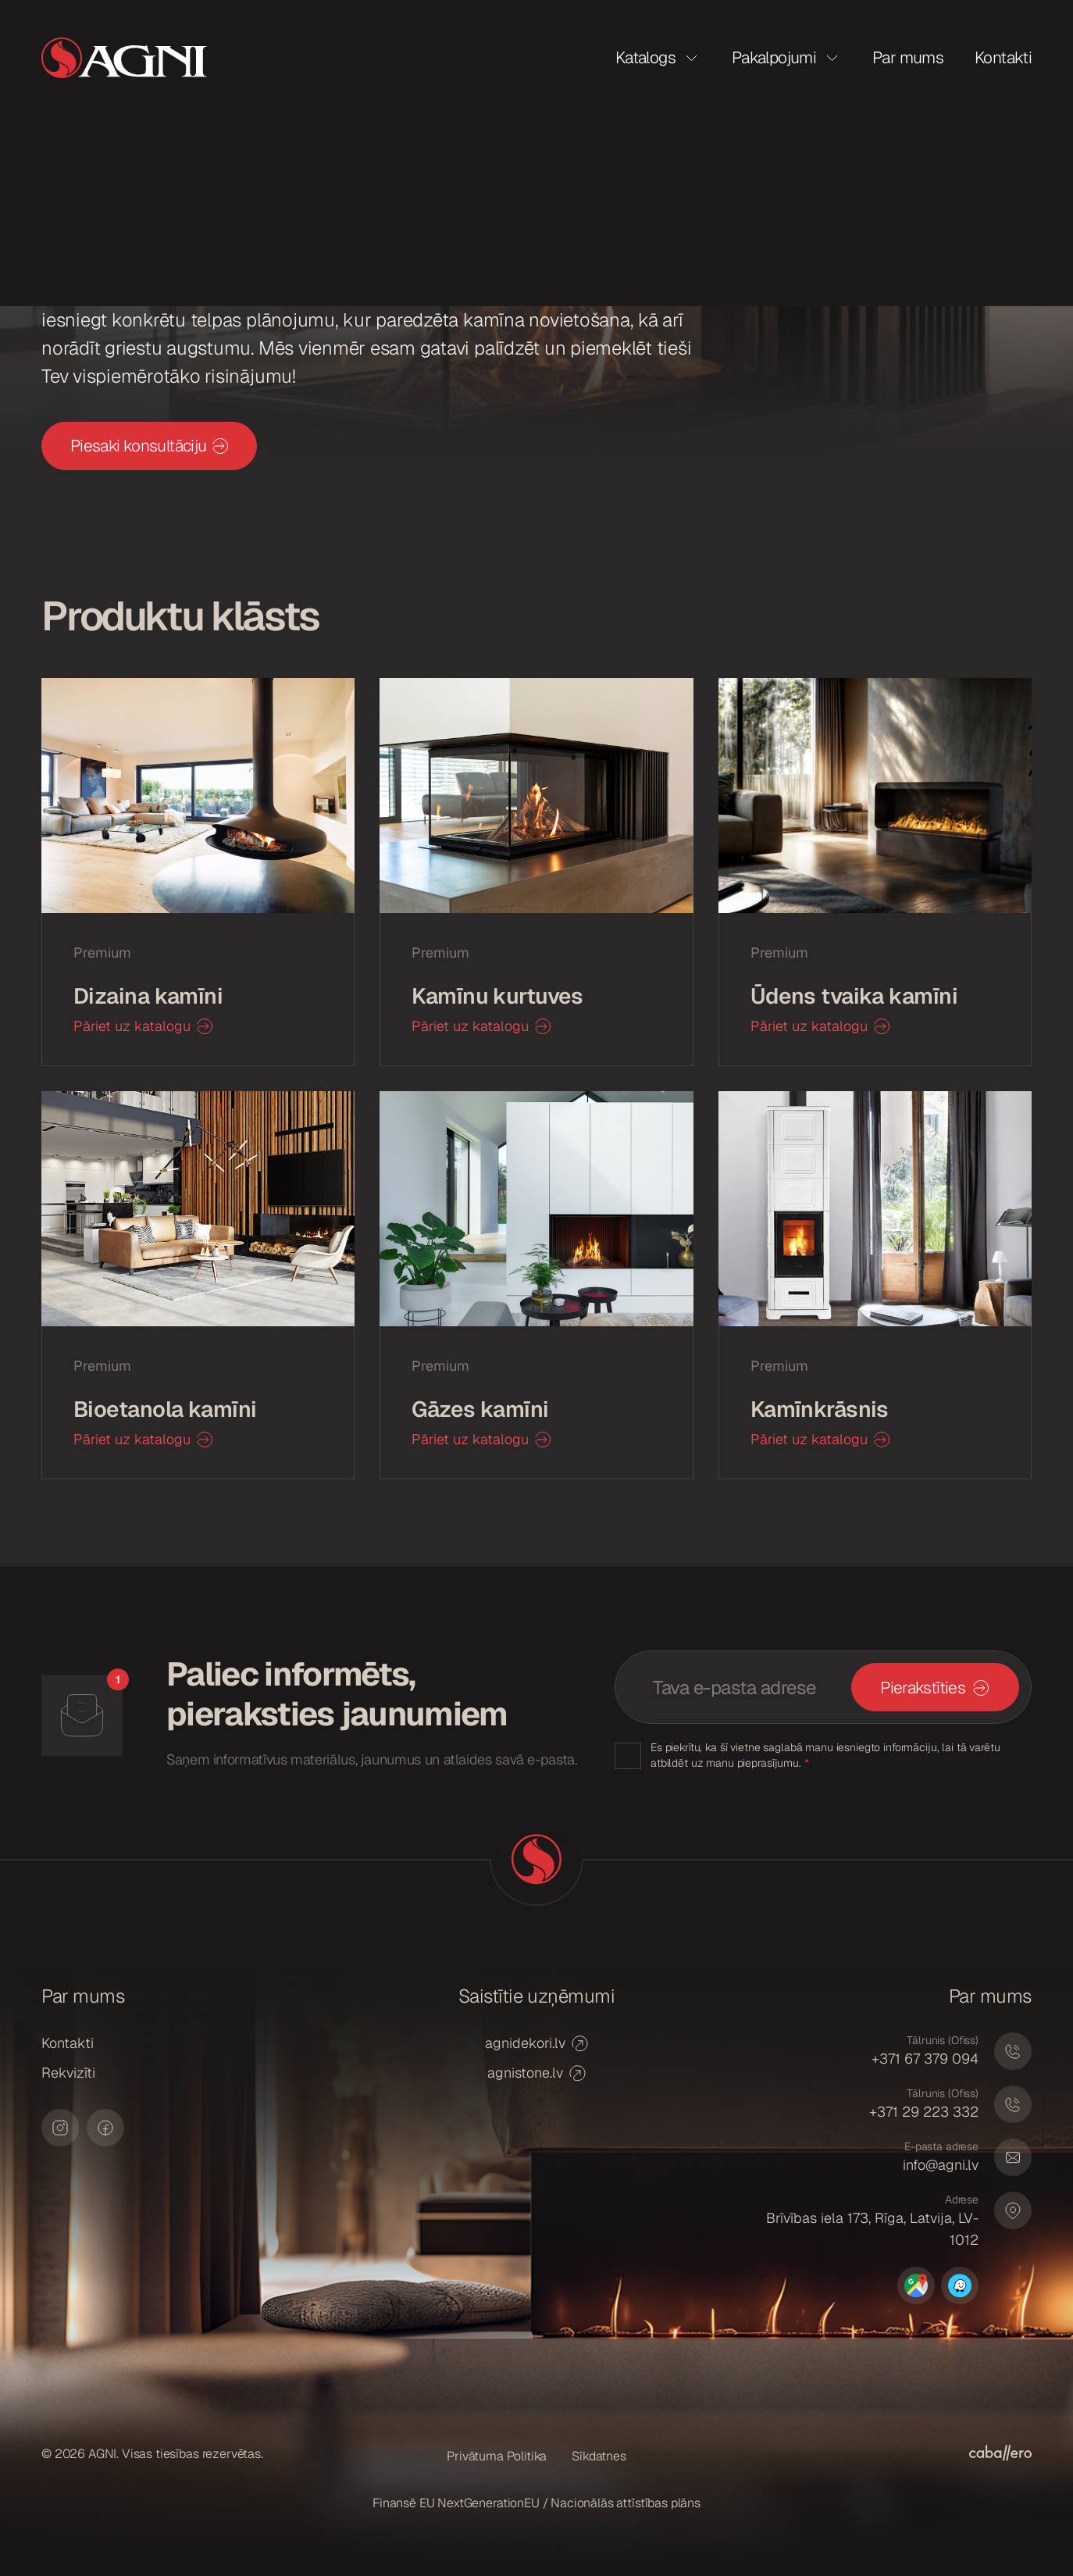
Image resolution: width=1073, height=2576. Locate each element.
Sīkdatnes (599, 2456)
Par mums (907, 57)
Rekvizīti (68, 2073)
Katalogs (645, 57)
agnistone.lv (536, 2073)
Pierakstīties (922, 1687)
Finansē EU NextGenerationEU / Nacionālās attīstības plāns (536, 2503)
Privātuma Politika (497, 2456)
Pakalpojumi (774, 57)
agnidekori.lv (536, 2043)
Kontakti (1003, 57)
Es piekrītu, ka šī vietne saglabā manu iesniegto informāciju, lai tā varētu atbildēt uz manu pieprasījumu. (825, 1755)
